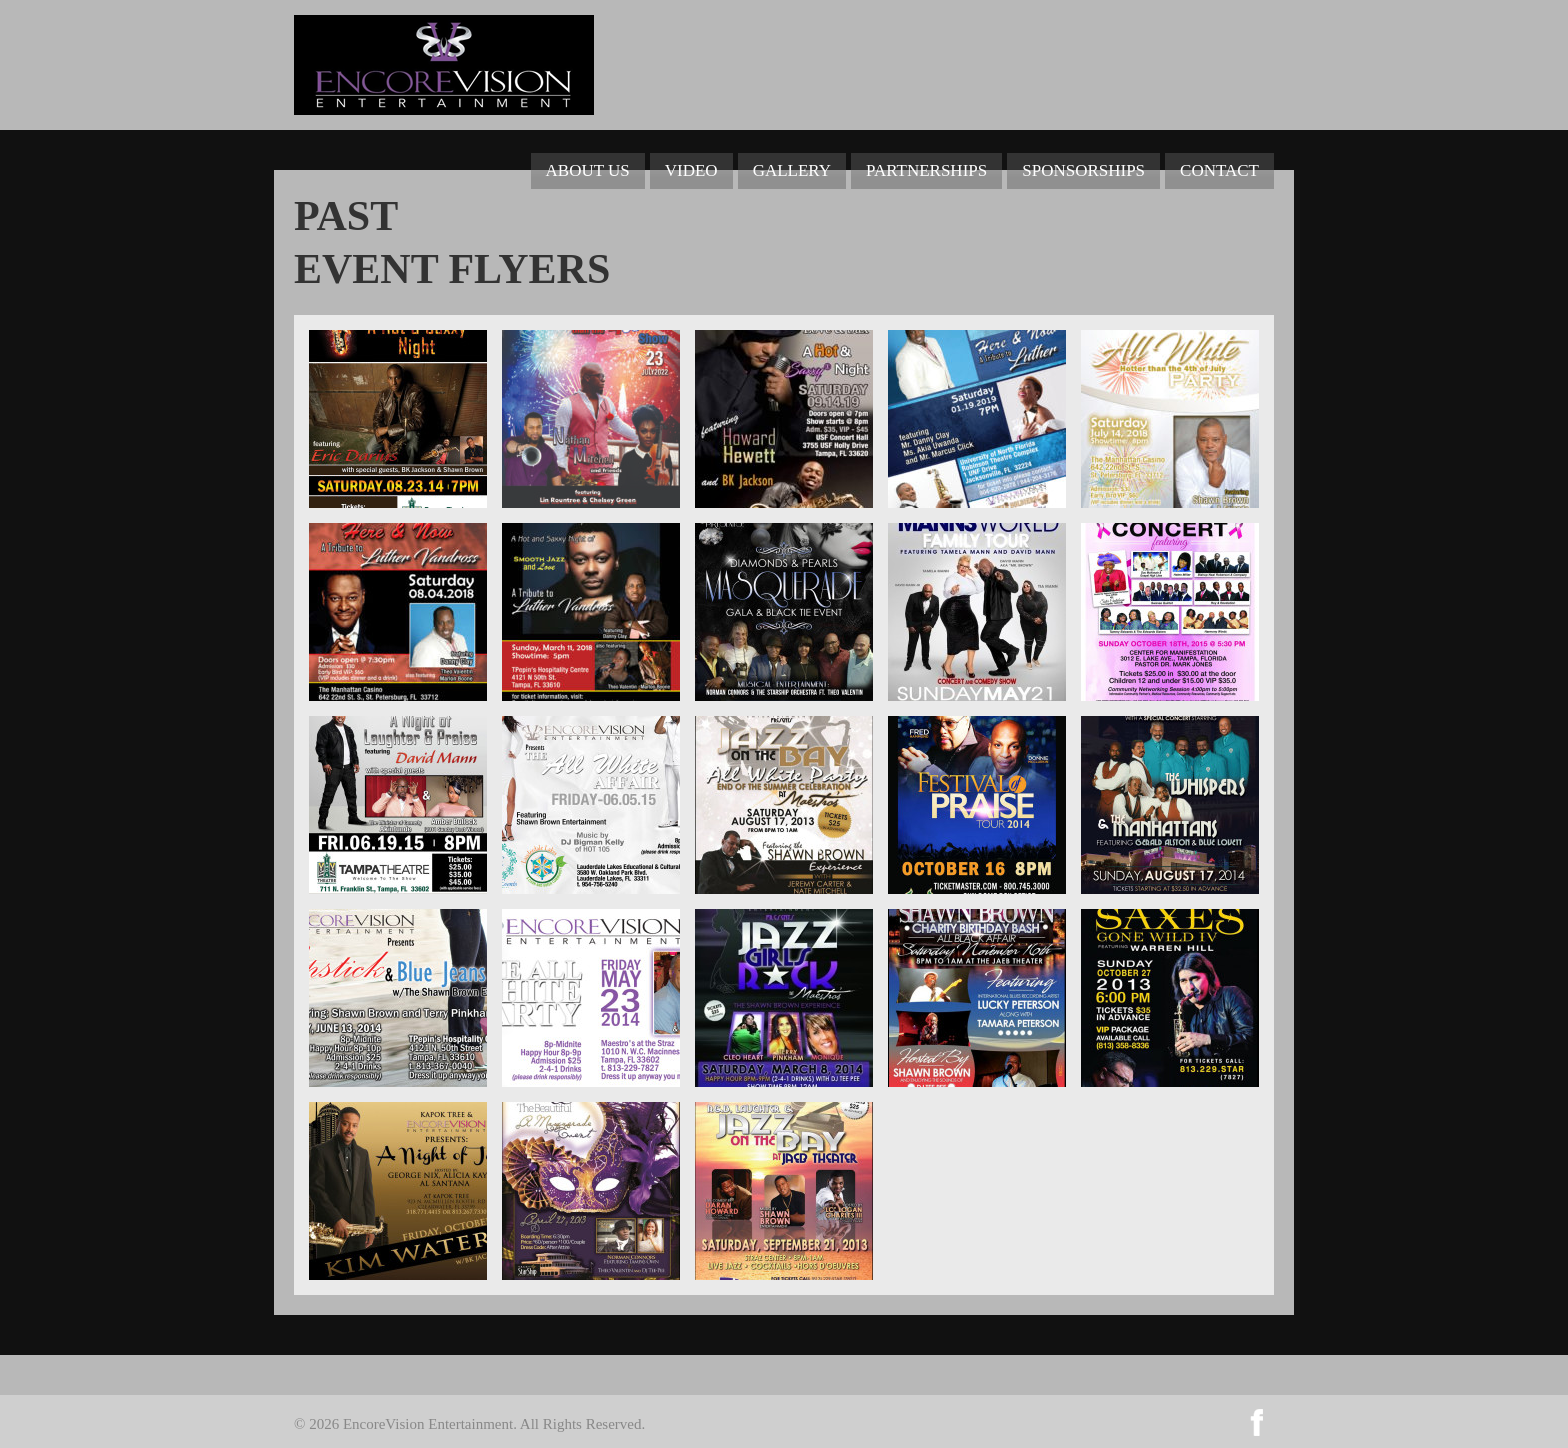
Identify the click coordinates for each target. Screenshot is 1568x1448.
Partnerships (926, 170)
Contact (1219, 170)
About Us (588, 170)
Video (691, 170)
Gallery (792, 170)
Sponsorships (1083, 170)
